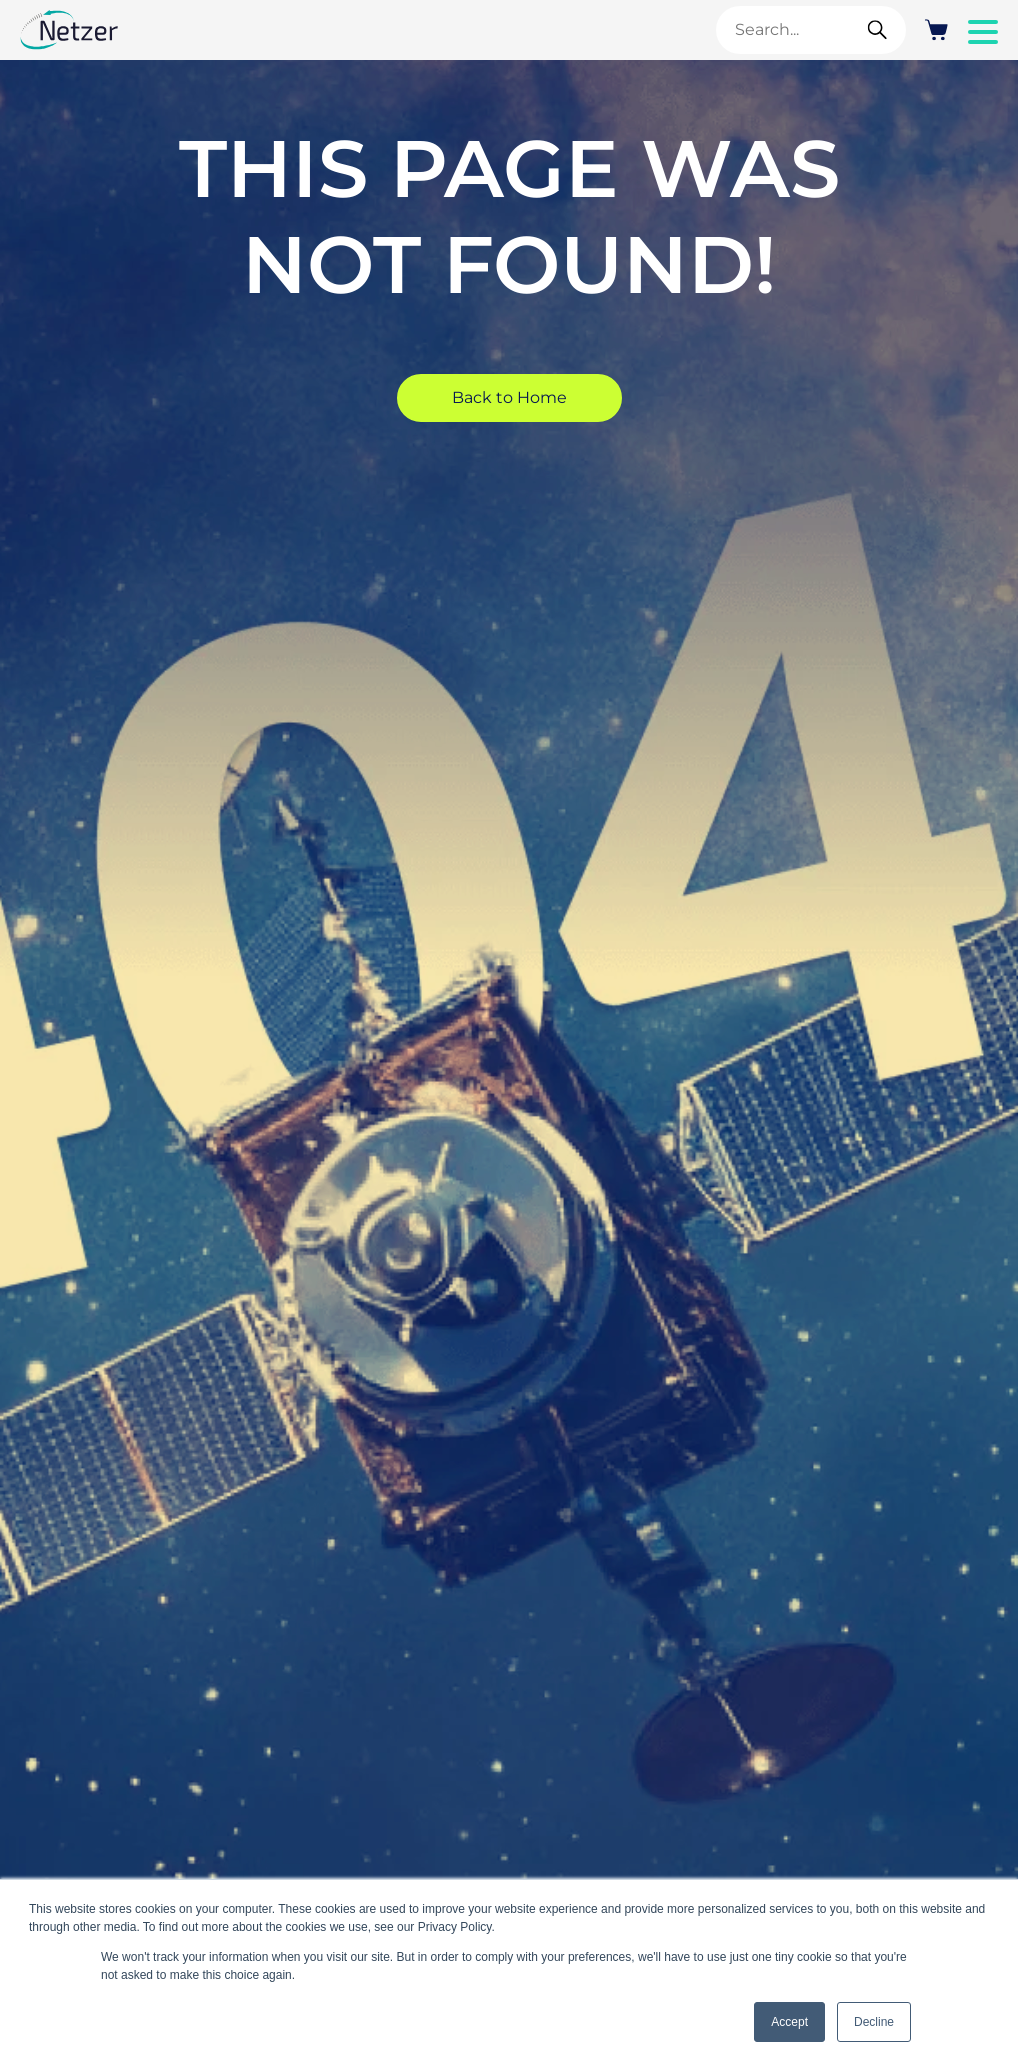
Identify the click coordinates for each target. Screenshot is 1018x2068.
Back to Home (509, 397)
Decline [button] (874, 2022)
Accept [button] (789, 2022)
